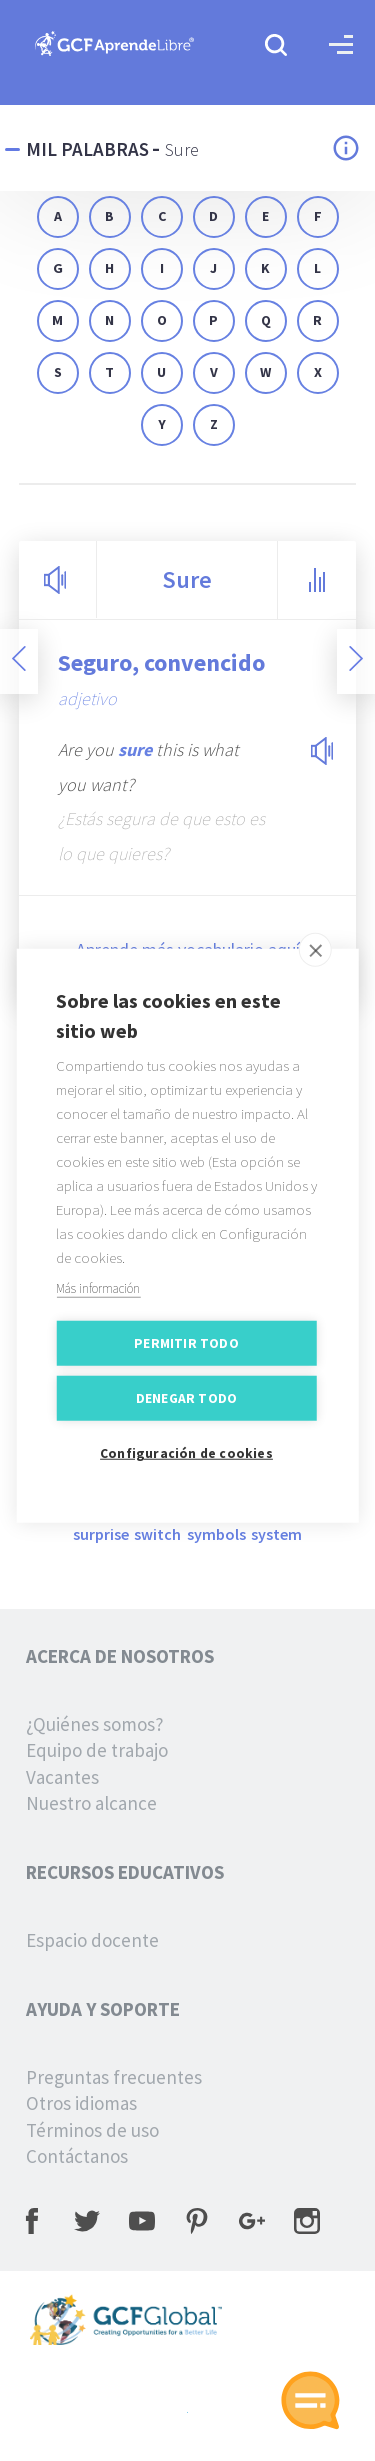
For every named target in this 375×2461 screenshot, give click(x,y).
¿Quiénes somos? (95, 1724)
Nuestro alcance (91, 1803)
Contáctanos (77, 2156)
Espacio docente (92, 1940)
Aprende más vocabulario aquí (188, 949)
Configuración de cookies (186, 1470)
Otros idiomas (81, 2103)
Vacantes (62, 1777)
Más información (98, 1305)
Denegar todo (186, 1415)
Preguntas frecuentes (114, 2077)
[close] (315, 967)
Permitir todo (186, 1360)
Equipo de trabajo (97, 1750)
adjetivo (87, 698)
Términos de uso (92, 2130)
